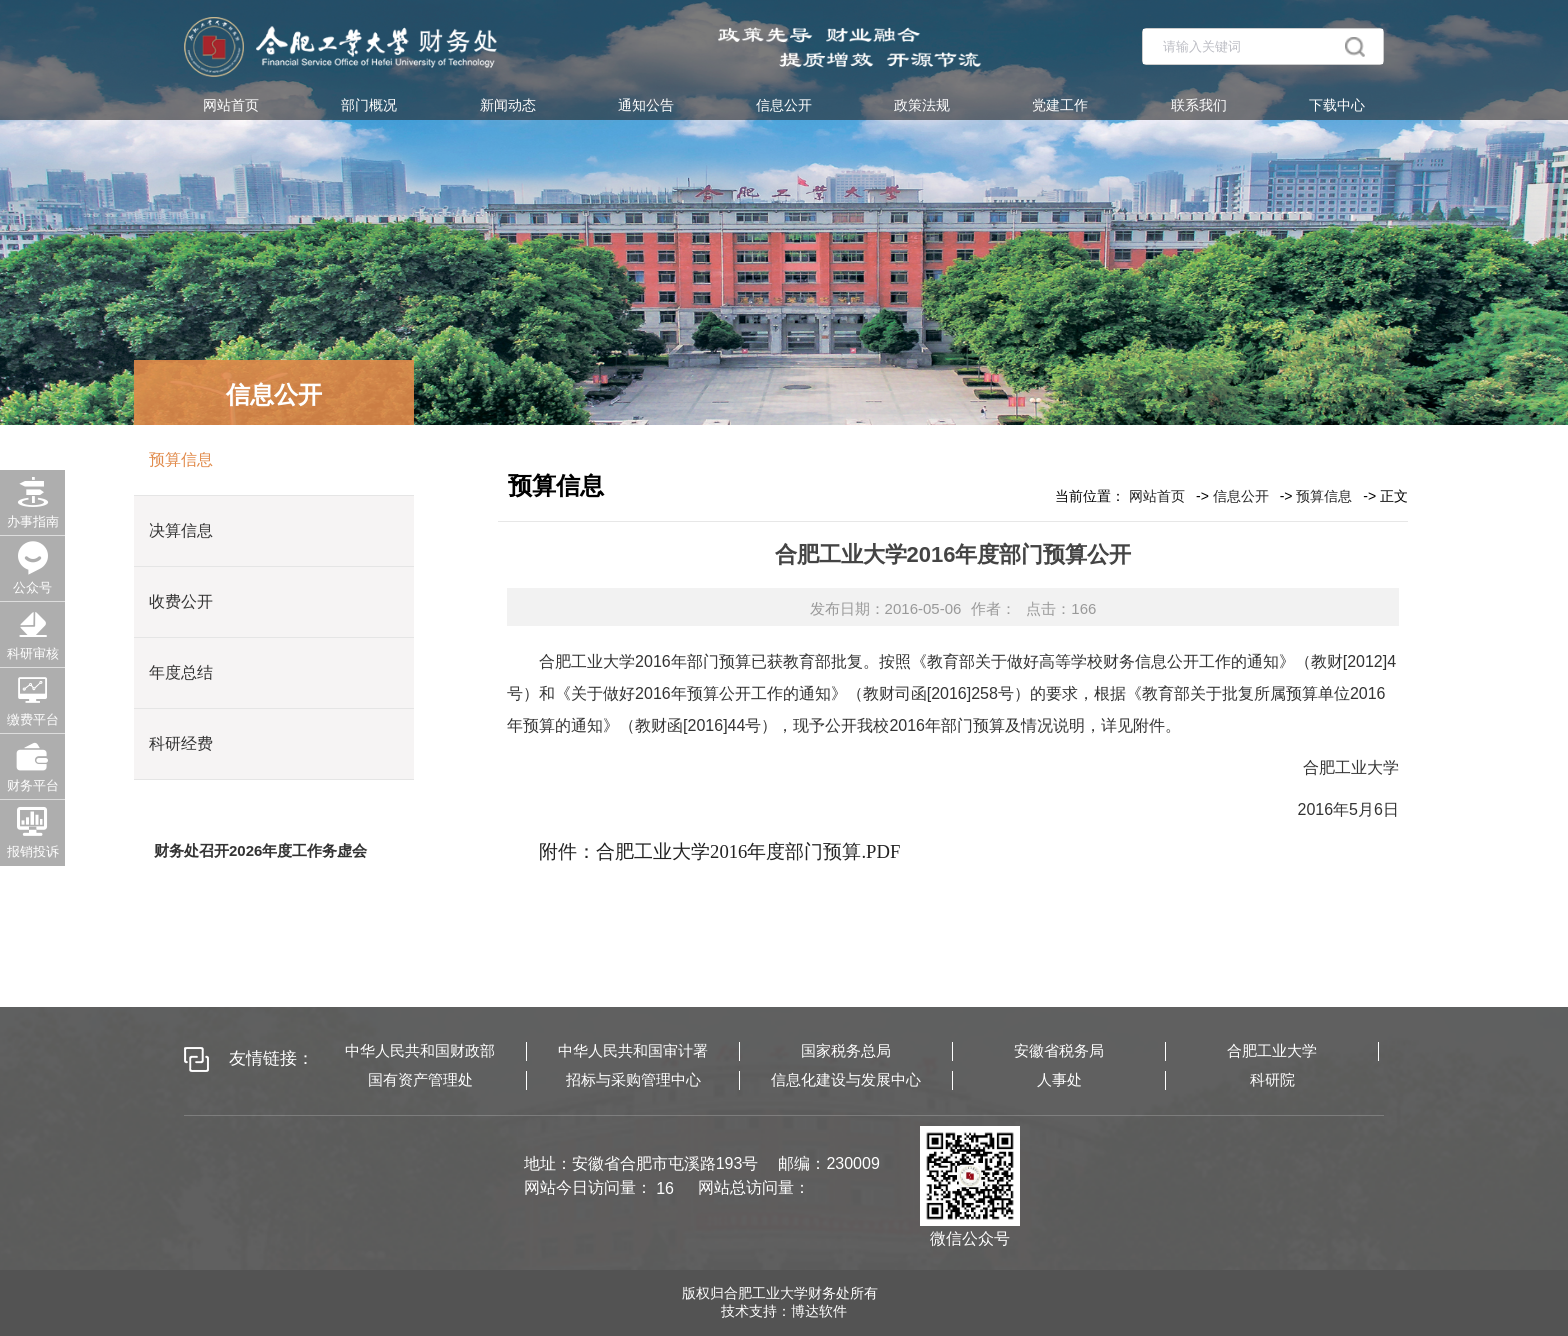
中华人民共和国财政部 (420, 1050)
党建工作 (1060, 105)
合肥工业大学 (1272, 1050)
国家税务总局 (846, 1050)
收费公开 (181, 601)
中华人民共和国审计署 (633, 1050)
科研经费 (181, 743)
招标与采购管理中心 (633, 1079)
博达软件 (819, 1311)
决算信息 (181, 530)
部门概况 (369, 105)
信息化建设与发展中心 (846, 1079)
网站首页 (231, 105)
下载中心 (1337, 105)
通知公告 (646, 105)
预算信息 (181, 459)
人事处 (1059, 1079)
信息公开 (784, 105)
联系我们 (1199, 105)
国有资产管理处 (420, 1079)
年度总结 (181, 672)
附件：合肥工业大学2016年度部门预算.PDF (719, 851)
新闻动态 (508, 105)
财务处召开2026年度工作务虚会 (260, 850)
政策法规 (922, 105)
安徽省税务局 (1059, 1050)
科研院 (1272, 1079)
